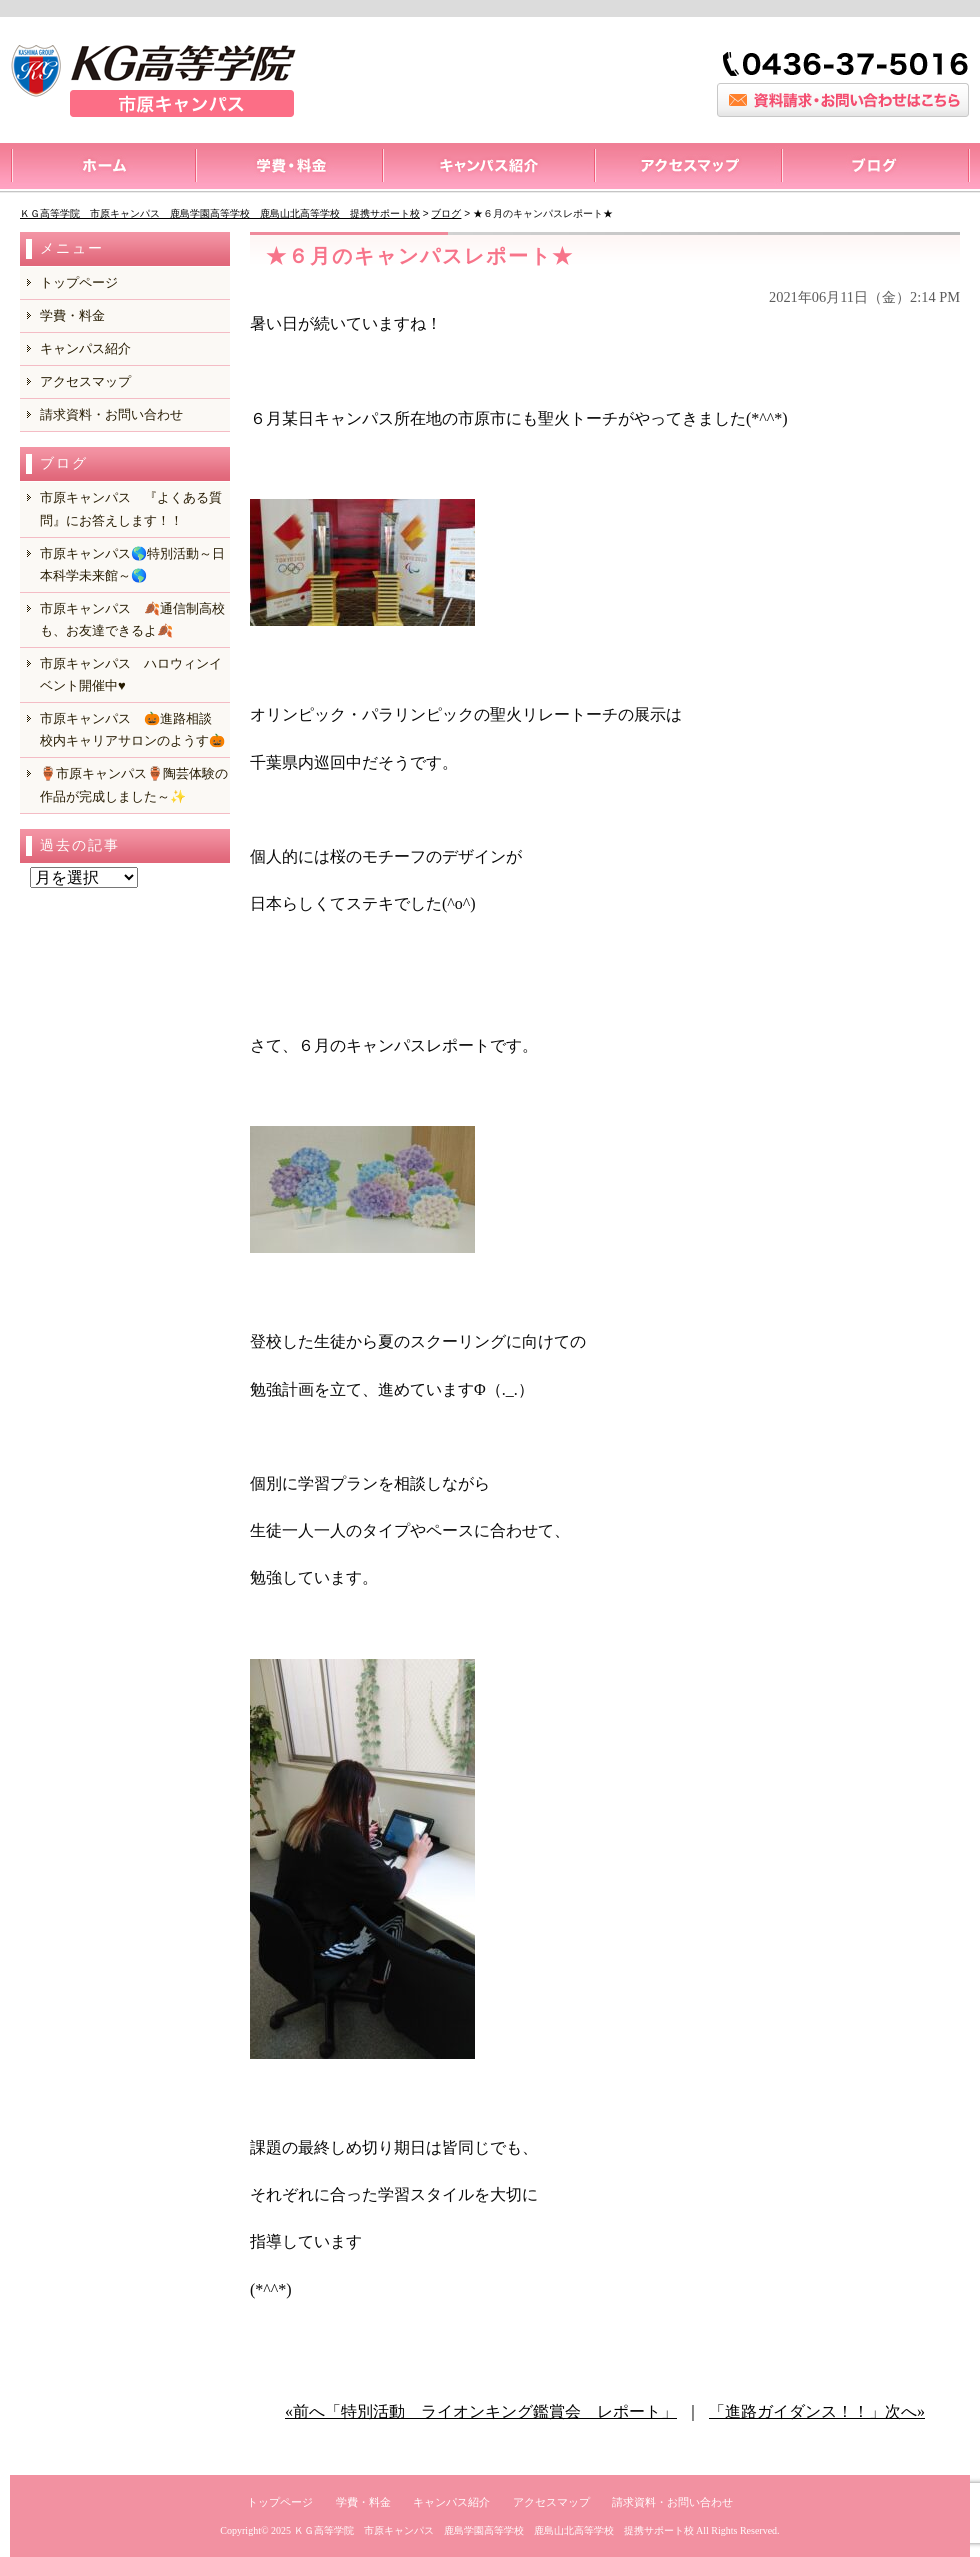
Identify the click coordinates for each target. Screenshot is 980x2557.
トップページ (102, 168)
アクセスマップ (687, 168)
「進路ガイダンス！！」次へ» (817, 2411)
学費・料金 (72, 315)
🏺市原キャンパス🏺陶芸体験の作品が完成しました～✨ (134, 784)
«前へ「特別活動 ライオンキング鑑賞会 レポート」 (481, 2411)
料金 (288, 168)
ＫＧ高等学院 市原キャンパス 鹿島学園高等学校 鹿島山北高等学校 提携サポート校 (494, 2530)
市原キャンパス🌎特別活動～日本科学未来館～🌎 (132, 564)
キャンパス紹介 (488, 168)
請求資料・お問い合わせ (111, 414)
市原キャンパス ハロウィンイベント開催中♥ (131, 674)
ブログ (875, 168)
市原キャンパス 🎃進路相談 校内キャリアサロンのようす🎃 (132, 729)
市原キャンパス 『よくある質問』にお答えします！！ (131, 508)
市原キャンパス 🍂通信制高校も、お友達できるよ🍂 (132, 619)
